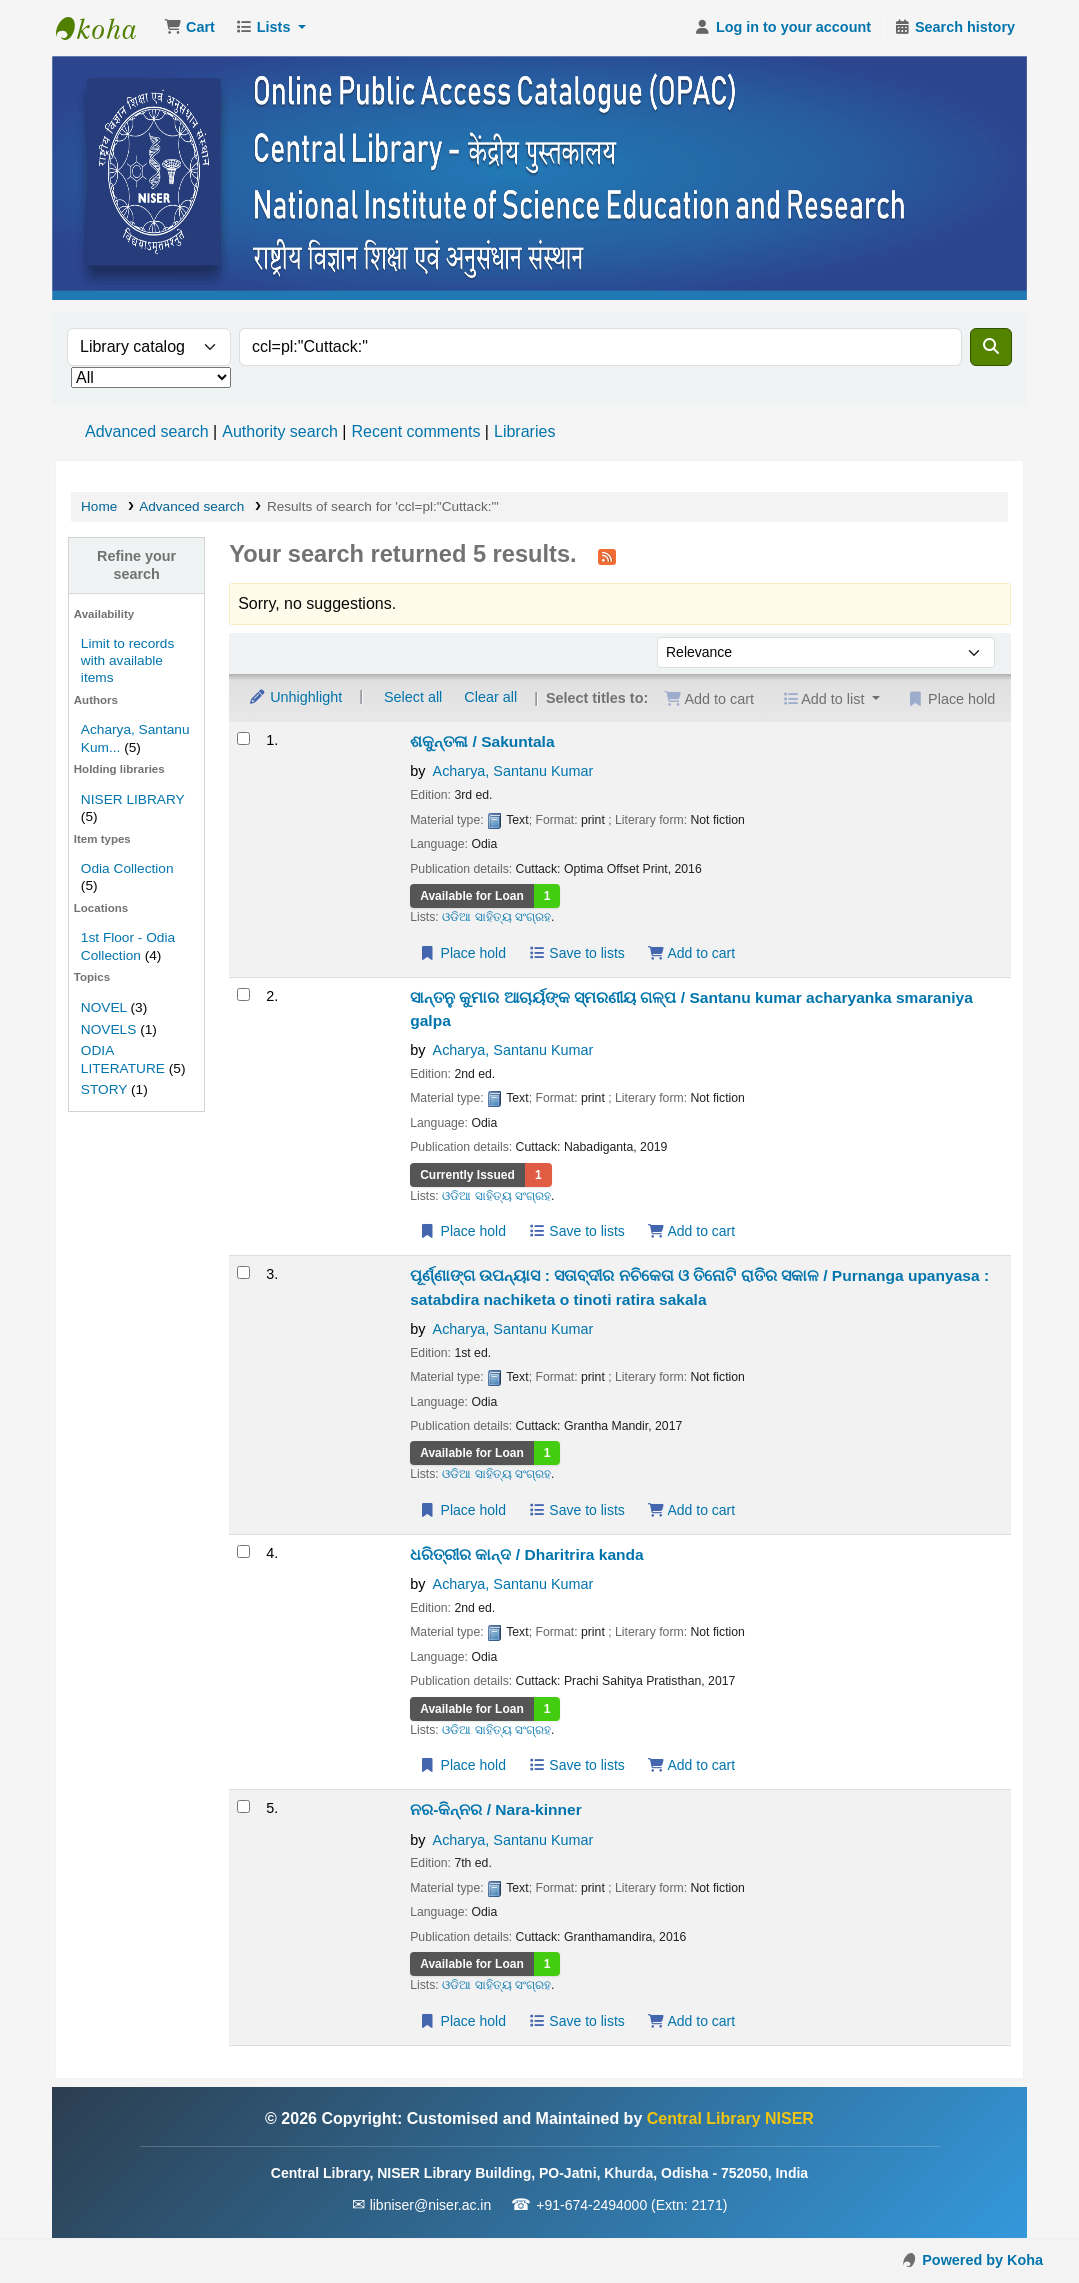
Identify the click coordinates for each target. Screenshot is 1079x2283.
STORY (104, 1089)
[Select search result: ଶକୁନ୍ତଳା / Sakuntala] (243, 738)
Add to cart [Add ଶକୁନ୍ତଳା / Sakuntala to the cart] (691, 953)
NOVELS (108, 1029)
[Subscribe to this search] (607, 556)
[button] (189, 28)
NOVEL (104, 1007)
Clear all (490, 697)
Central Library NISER (106, 28)
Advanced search (147, 431)
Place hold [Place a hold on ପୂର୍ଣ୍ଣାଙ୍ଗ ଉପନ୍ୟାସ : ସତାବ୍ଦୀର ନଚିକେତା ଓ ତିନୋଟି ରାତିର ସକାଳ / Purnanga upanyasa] (462, 1510)
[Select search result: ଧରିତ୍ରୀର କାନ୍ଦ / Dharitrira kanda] (243, 1551)
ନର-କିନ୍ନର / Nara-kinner (496, 1809)
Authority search (280, 431)
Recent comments (415, 431)
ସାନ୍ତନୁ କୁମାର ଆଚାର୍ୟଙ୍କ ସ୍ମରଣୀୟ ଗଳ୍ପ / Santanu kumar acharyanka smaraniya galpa (691, 1009)
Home (99, 506)
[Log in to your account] (782, 28)
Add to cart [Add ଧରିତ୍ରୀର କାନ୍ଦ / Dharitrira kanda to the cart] (691, 1765)
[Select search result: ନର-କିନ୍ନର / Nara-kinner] (243, 1806)
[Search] (991, 347)
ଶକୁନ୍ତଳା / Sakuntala (482, 741)
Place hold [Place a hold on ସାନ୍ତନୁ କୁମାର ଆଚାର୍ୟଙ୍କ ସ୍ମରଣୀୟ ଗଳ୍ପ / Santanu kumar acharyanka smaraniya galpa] (462, 1231)
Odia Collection (127, 868)
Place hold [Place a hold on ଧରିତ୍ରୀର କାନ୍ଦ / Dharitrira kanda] (462, 1765)
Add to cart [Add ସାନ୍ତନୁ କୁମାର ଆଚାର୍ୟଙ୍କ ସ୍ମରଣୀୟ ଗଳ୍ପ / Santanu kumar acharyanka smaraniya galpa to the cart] (691, 1231)
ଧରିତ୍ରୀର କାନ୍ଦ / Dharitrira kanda (527, 1554)
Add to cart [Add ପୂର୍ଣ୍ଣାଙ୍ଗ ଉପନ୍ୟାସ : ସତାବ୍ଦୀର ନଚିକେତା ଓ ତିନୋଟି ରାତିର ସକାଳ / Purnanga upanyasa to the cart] (691, 1510)
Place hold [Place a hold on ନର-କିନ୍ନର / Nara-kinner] (462, 2021)
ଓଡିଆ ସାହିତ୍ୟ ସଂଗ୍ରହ (496, 917)
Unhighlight (295, 697)
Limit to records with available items (127, 660)
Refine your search (136, 564)
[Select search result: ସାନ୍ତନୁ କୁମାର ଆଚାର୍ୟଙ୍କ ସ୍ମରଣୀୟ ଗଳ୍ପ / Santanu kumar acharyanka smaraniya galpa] (243, 994)
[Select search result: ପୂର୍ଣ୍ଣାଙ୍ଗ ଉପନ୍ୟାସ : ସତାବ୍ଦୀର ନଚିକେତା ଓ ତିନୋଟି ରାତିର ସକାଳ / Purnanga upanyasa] (243, 1272)
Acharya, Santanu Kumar (513, 771)
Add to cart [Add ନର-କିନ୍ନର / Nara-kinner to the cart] (691, 2021)
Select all (413, 697)
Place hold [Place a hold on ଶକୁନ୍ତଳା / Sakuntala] (462, 953)
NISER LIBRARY (133, 799)
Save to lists (576, 953)
